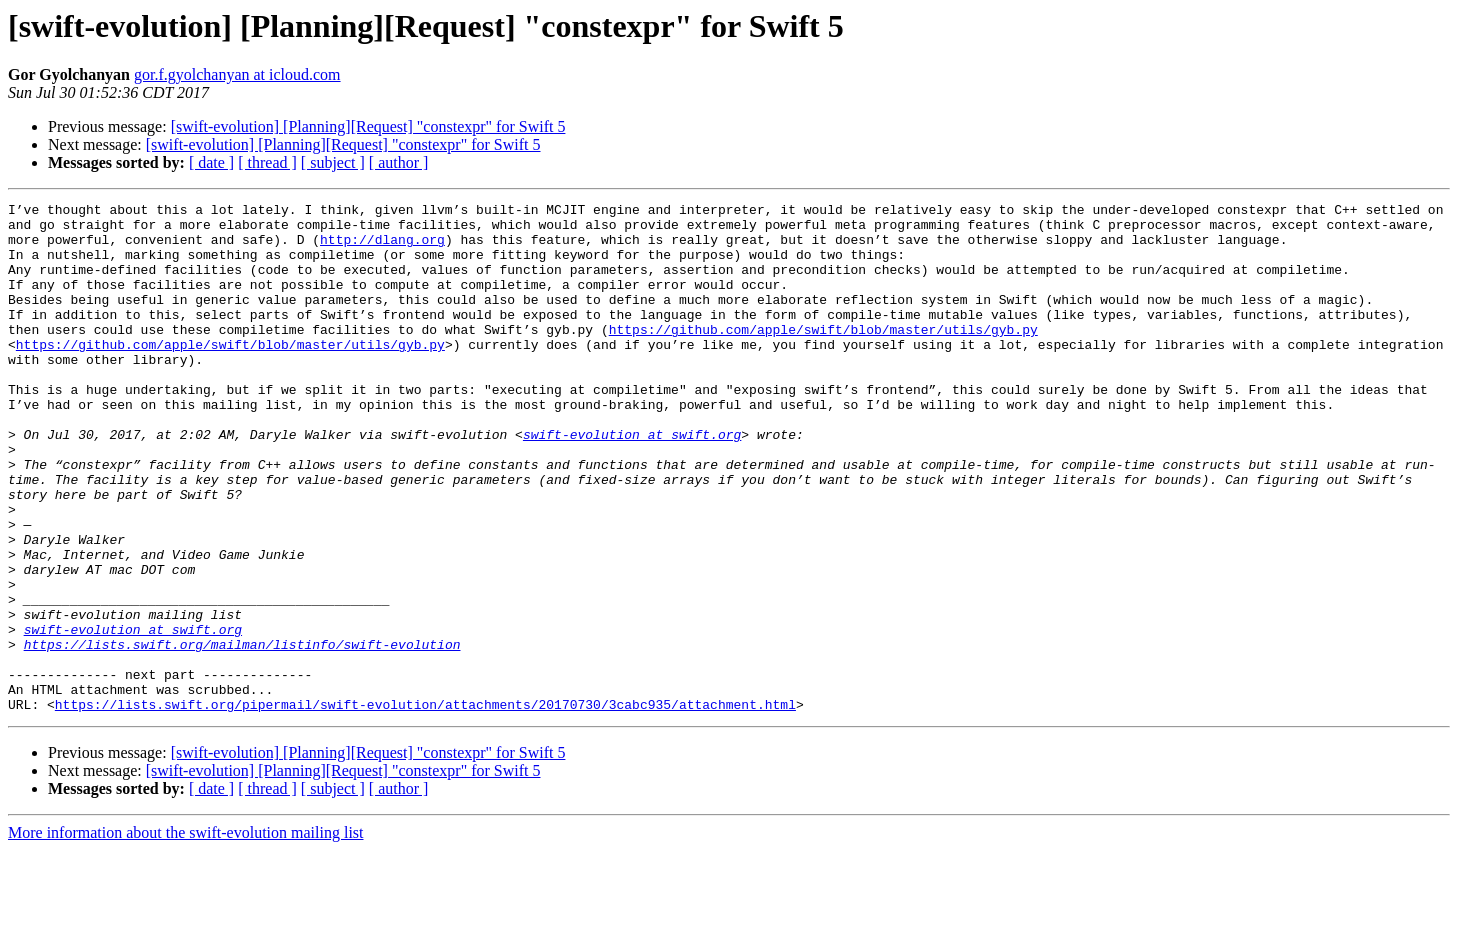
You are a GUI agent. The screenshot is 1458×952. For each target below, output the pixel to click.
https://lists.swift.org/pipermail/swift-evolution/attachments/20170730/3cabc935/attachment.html (425, 806)
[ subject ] (333, 162)
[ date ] (211, 162)
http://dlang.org (382, 248)
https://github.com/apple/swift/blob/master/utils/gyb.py (823, 356)
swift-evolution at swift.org (632, 482)
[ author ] (399, 162)
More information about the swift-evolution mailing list (186, 934)
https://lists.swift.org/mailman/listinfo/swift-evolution (242, 734)
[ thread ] (267, 162)
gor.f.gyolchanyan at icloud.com (237, 74)
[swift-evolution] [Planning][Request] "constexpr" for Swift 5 (368, 126)
